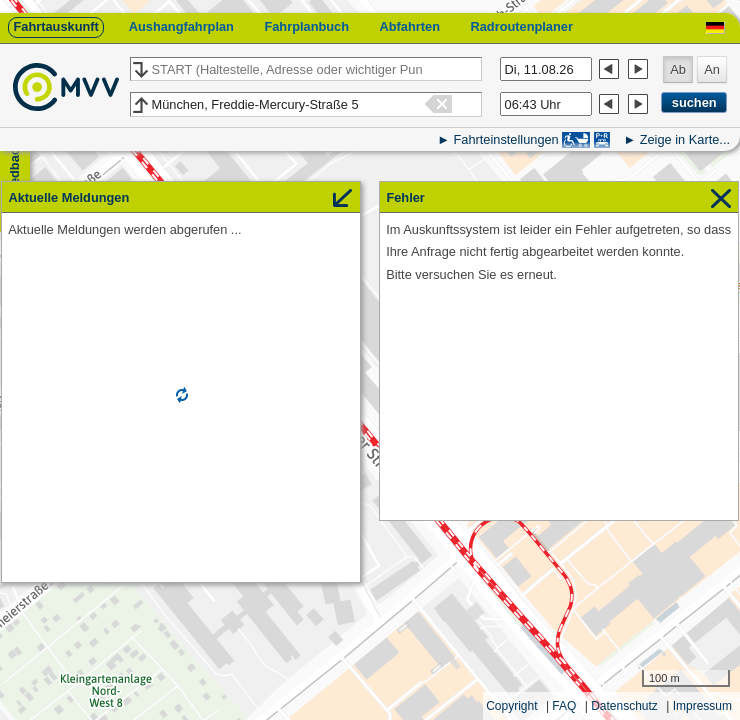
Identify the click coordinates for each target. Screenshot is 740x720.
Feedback (14, 170)
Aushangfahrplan (181, 26)
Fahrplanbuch (306, 26)
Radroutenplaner (521, 26)
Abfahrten (410, 26)
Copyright (511, 706)
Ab (678, 69)
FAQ (564, 706)
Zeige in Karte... (685, 139)
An (712, 69)
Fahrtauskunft (55, 26)
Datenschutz (624, 706)
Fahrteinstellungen (505, 139)
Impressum (702, 706)
